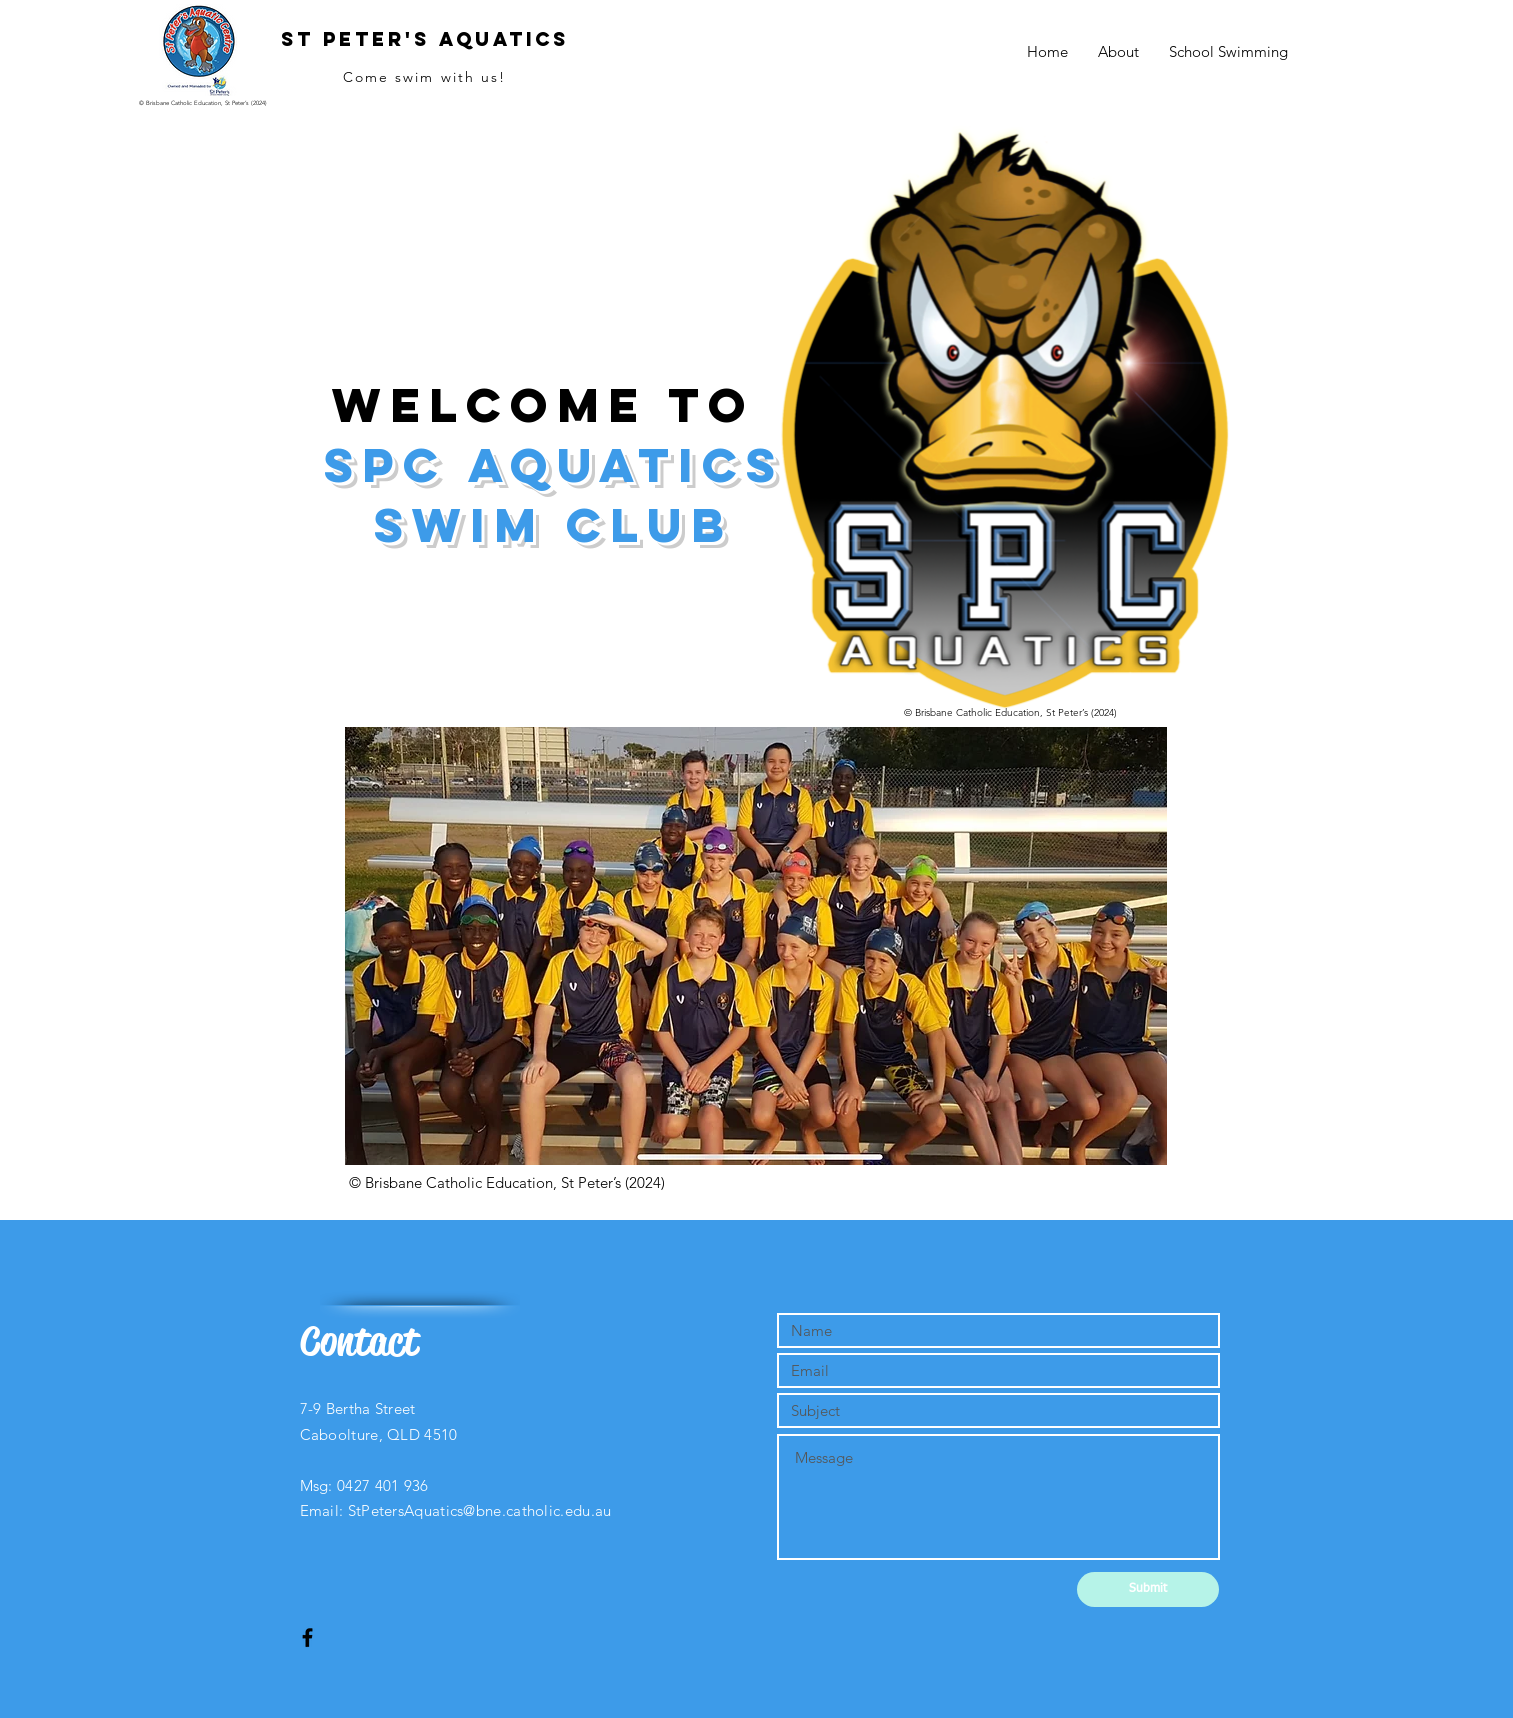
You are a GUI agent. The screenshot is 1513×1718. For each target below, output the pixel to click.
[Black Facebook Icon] (307, 1637)
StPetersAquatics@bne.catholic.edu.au (480, 1510)
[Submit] (1148, 1589)
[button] (756, 946)
